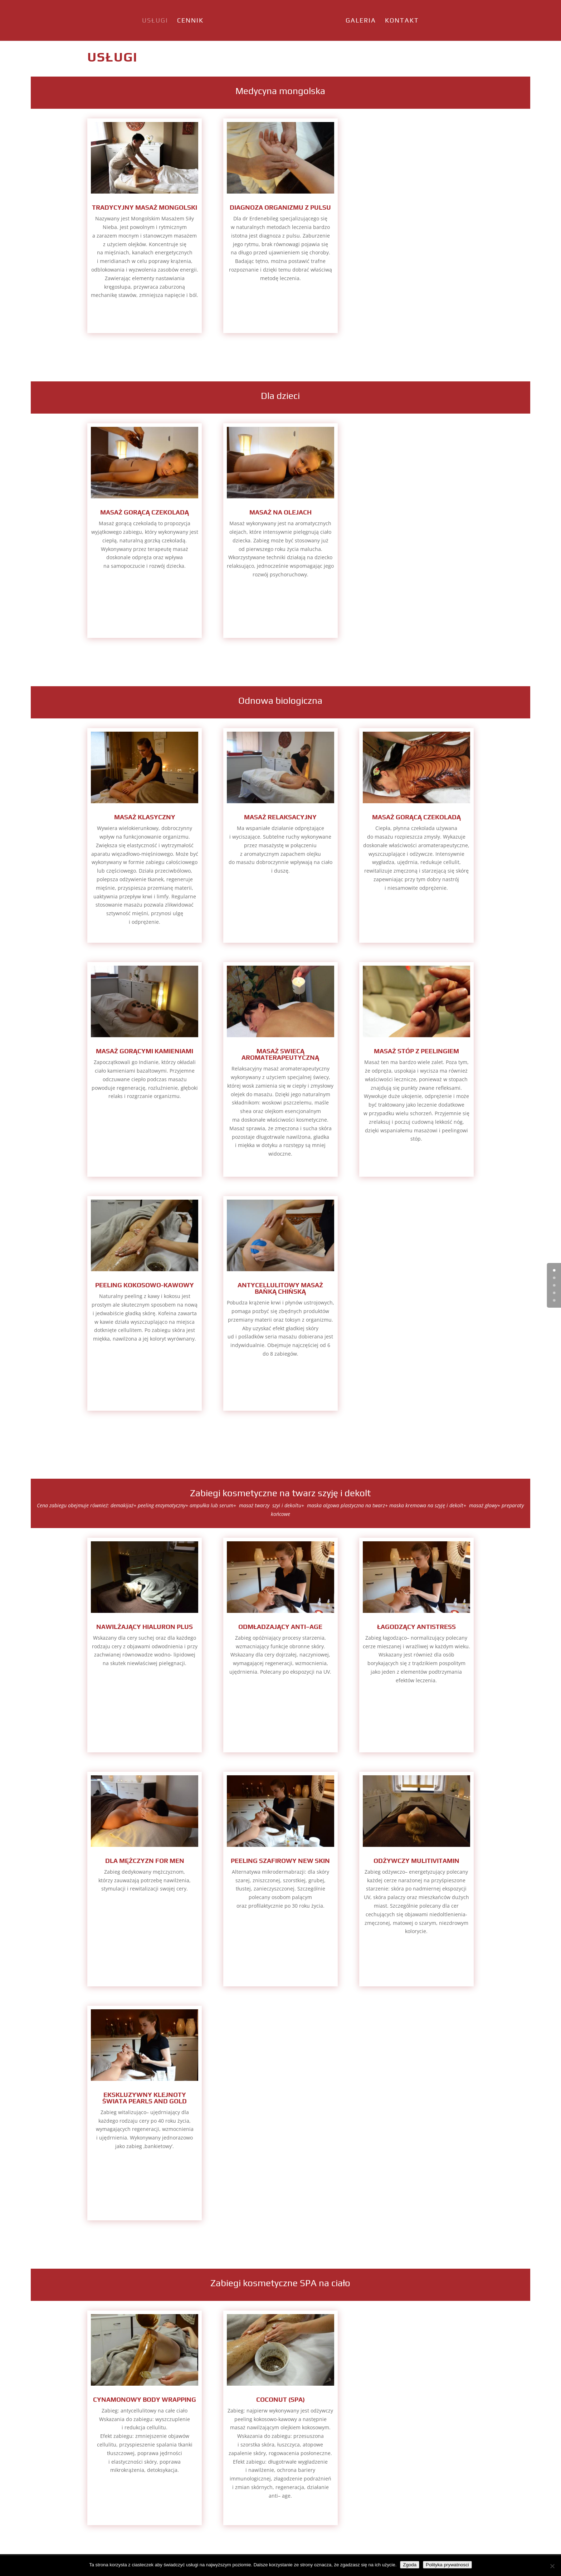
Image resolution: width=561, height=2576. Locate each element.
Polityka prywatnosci (447, 2564)
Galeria (384, 21)
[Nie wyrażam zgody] (552, 2566)
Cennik (167, 21)
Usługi (132, 21)
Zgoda (409, 2564)
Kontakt (425, 21)
